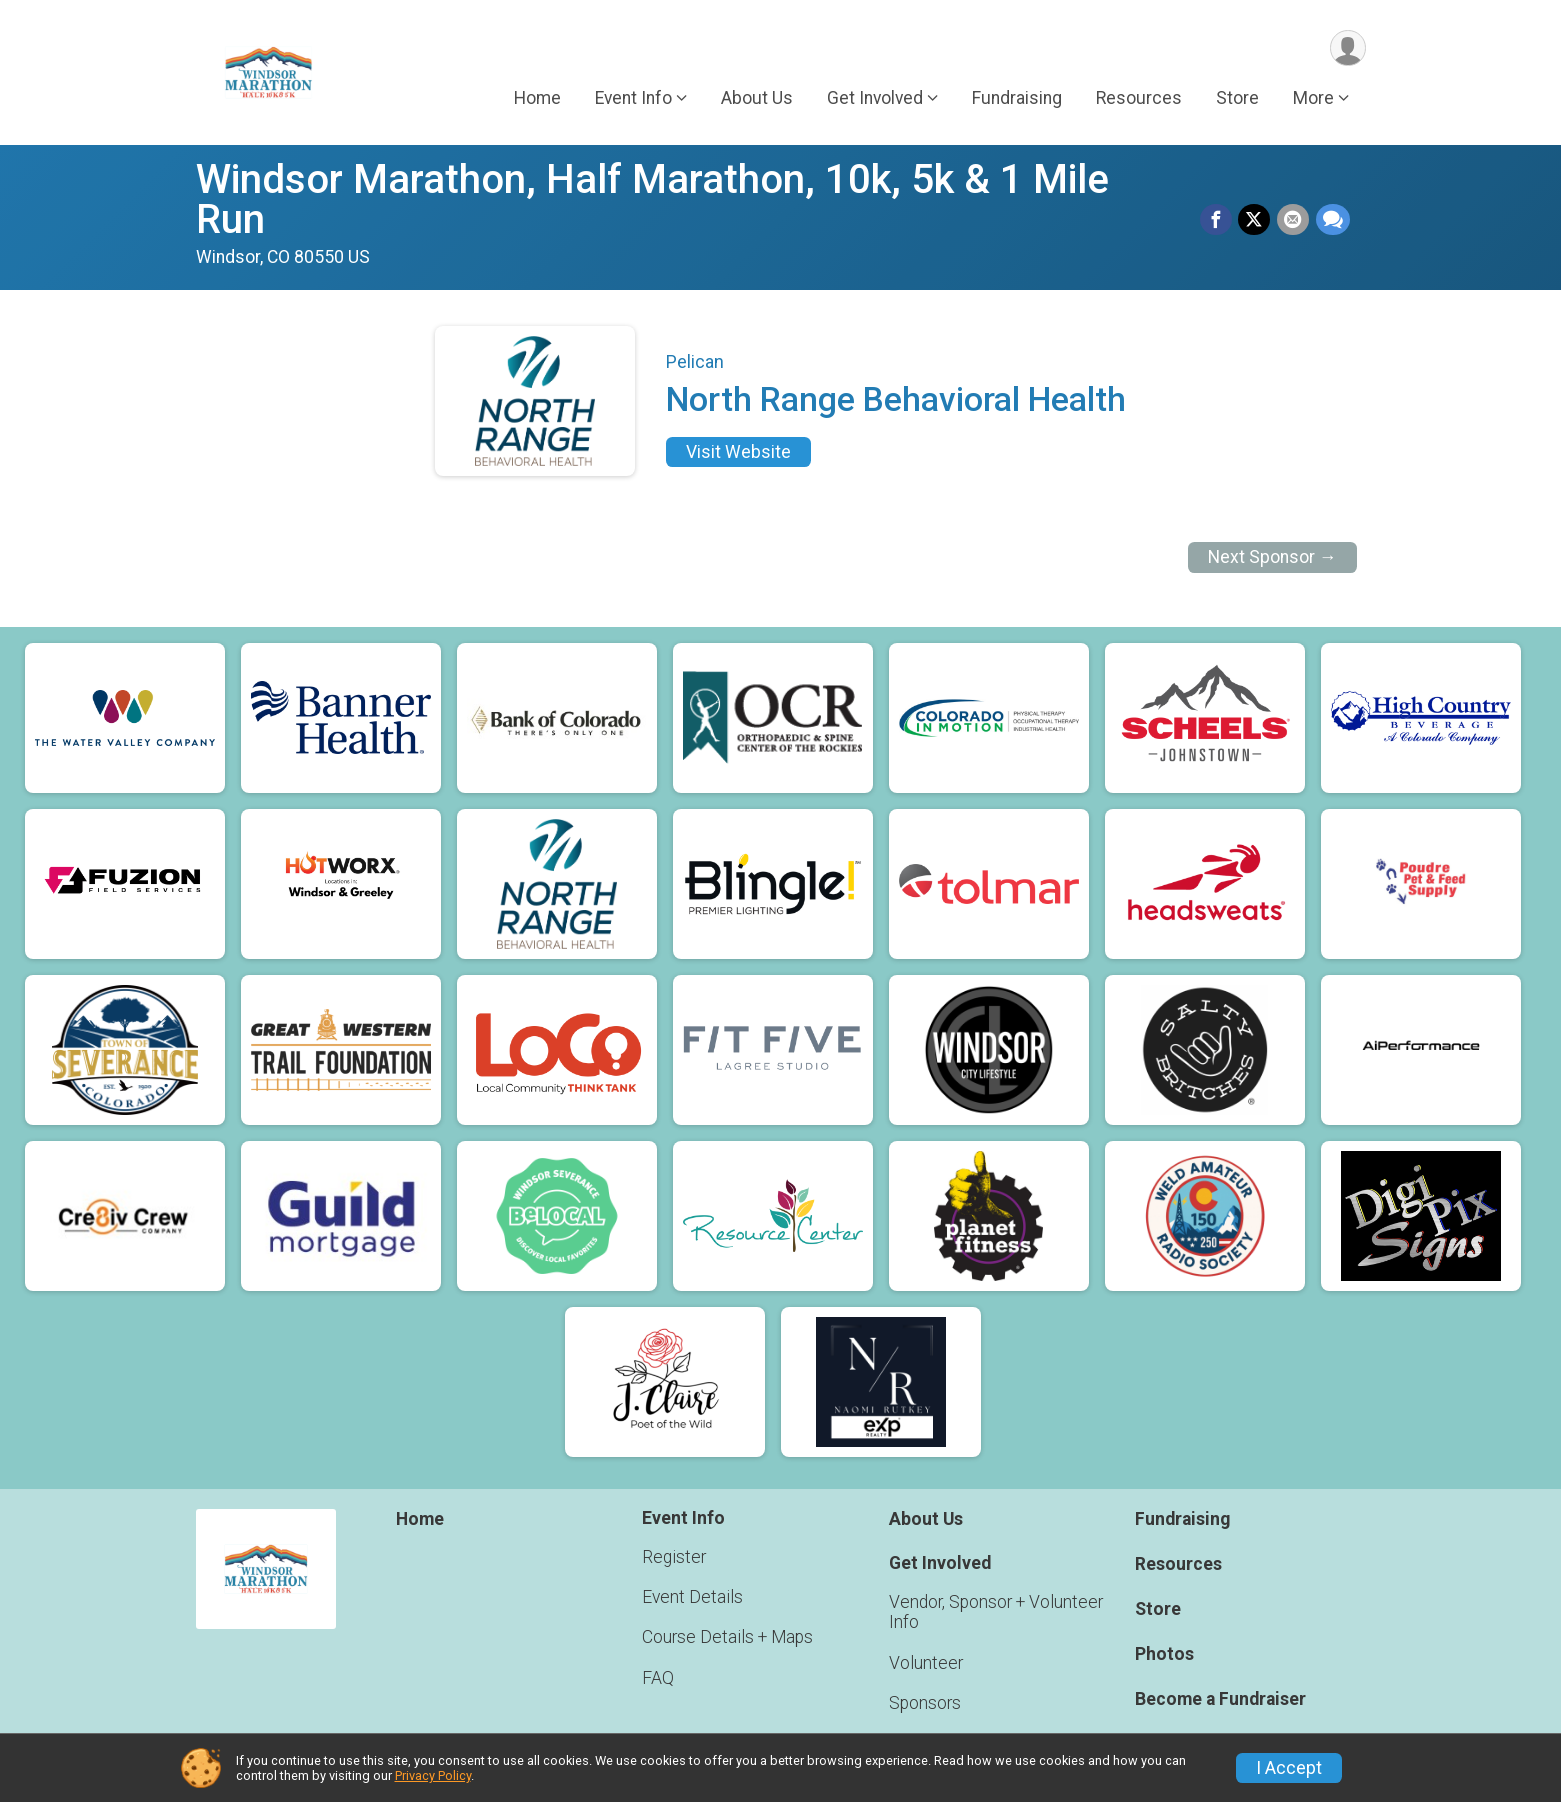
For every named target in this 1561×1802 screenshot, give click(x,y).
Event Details (692, 1597)
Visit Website (738, 452)
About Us (757, 99)
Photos (1164, 1654)
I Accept (1289, 1768)
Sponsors (925, 1703)
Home (537, 99)
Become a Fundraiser (1220, 1699)
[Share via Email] (1294, 220)
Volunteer (926, 1663)
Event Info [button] (633, 99)
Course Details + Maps (727, 1637)
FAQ (658, 1678)
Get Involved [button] (875, 99)
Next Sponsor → (1272, 557)
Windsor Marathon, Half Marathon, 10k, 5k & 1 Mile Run (652, 199)
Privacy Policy (433, 1775)
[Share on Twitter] (1256, 220)
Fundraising (1017, 99)
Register (674, 1557)
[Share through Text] (1333, 220)
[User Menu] (1347, 48)
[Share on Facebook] (1218, 220)
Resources (1139, 99)
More (1313, 99)
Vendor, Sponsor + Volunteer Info (996, 1612)
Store (1237, 99)
